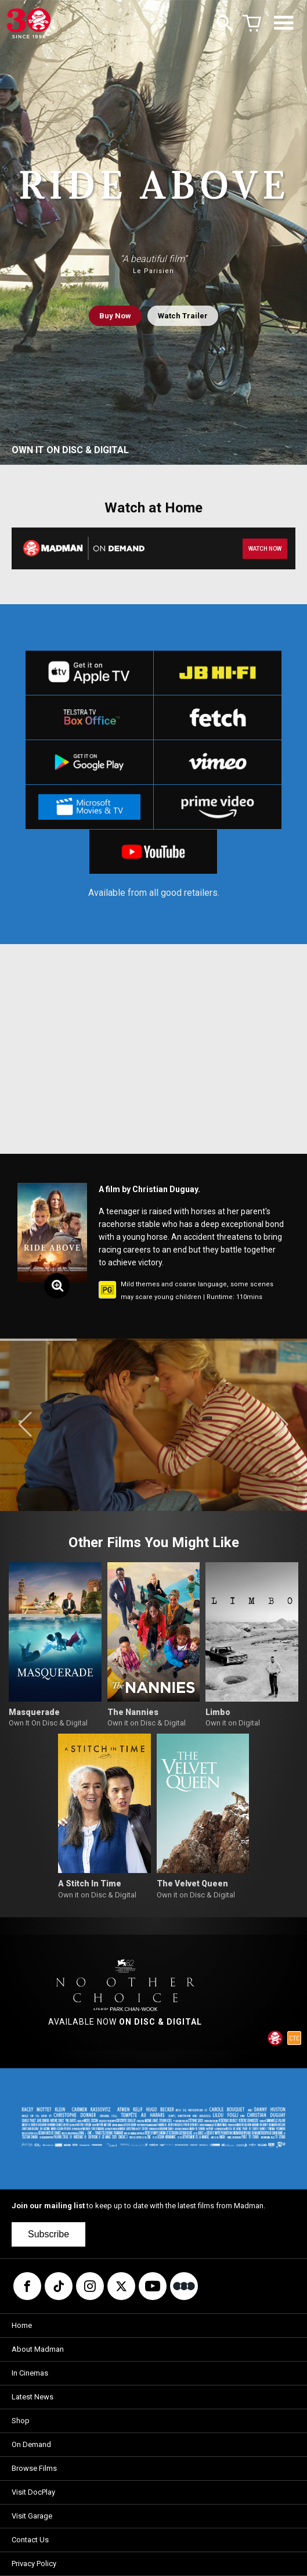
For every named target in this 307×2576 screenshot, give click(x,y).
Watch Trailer (183, 315)
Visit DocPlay (33, 2492)
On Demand (31, 2444)
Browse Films (34, 2468)
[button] (25, 1424)
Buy (115, 315)
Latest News (32, 2396)
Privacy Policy (34, 2563)
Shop (21, 2420)
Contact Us (30, 2539)
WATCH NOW (264, 549)
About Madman (38, 2349)
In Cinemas (30, 2373)
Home (22, 2325)
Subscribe (48, 2234)
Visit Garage (32, 2516)
